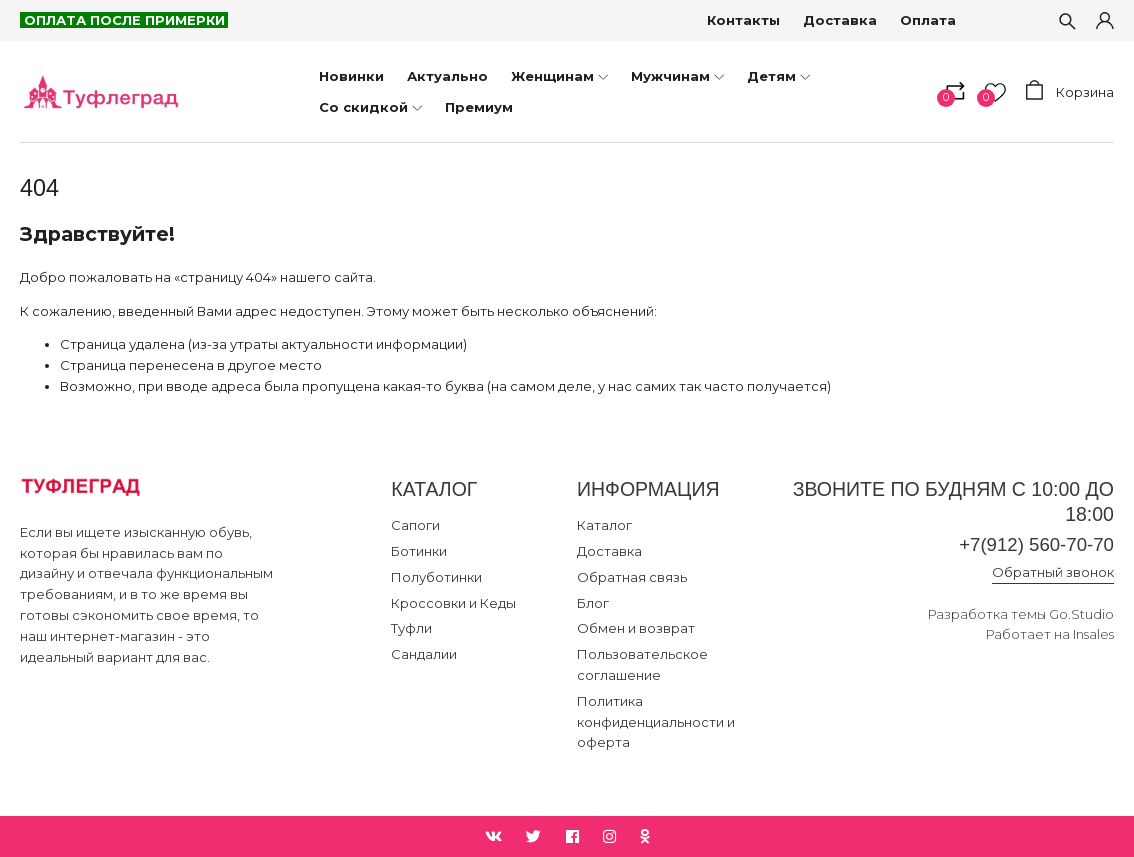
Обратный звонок (1053, 573)
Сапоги (415, 525)
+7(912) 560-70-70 (1033, 545)
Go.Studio (1081, 615)
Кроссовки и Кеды (453, 603)
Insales (1093, 635)
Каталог (604, 525)
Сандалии (424, 654)
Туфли (411, 628)
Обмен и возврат (636, 628)
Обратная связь (632, 577)
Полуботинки (436, 577)
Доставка (841, 20)
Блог (593, 603)
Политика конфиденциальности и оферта (656, 722)
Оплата (929, 20)
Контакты (744, 20)
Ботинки (419, 551)
